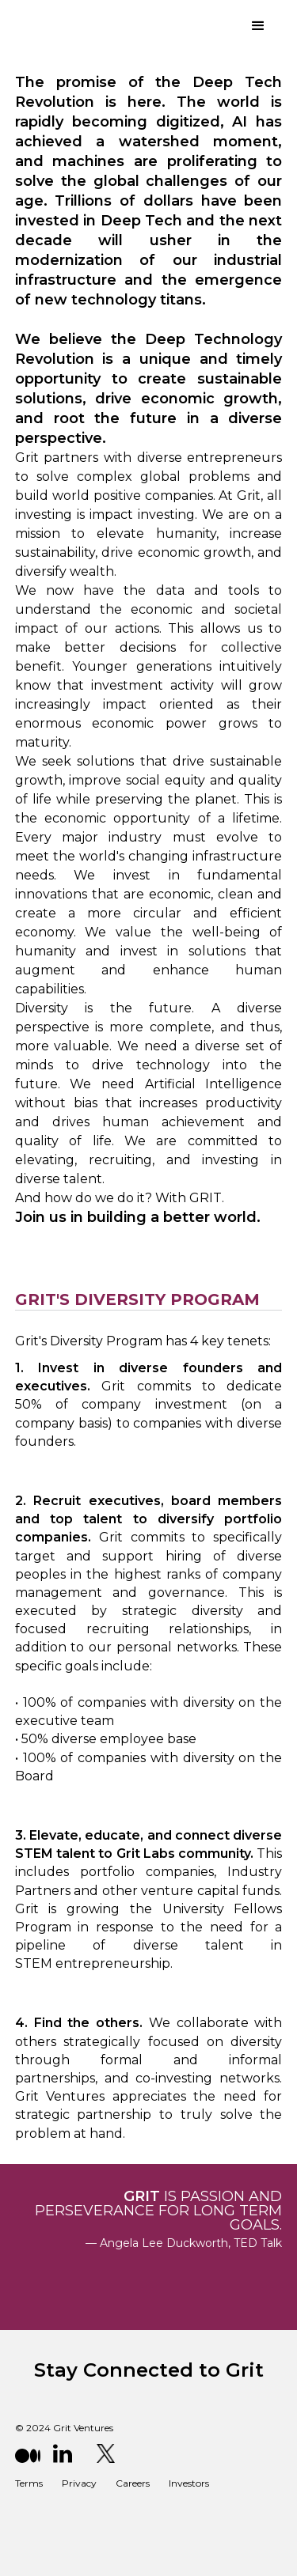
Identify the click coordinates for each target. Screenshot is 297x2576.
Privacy (79, 2483)
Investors (189, 2483)
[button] (258, 26)
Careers (133, 2483)
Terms (29, 2483)
